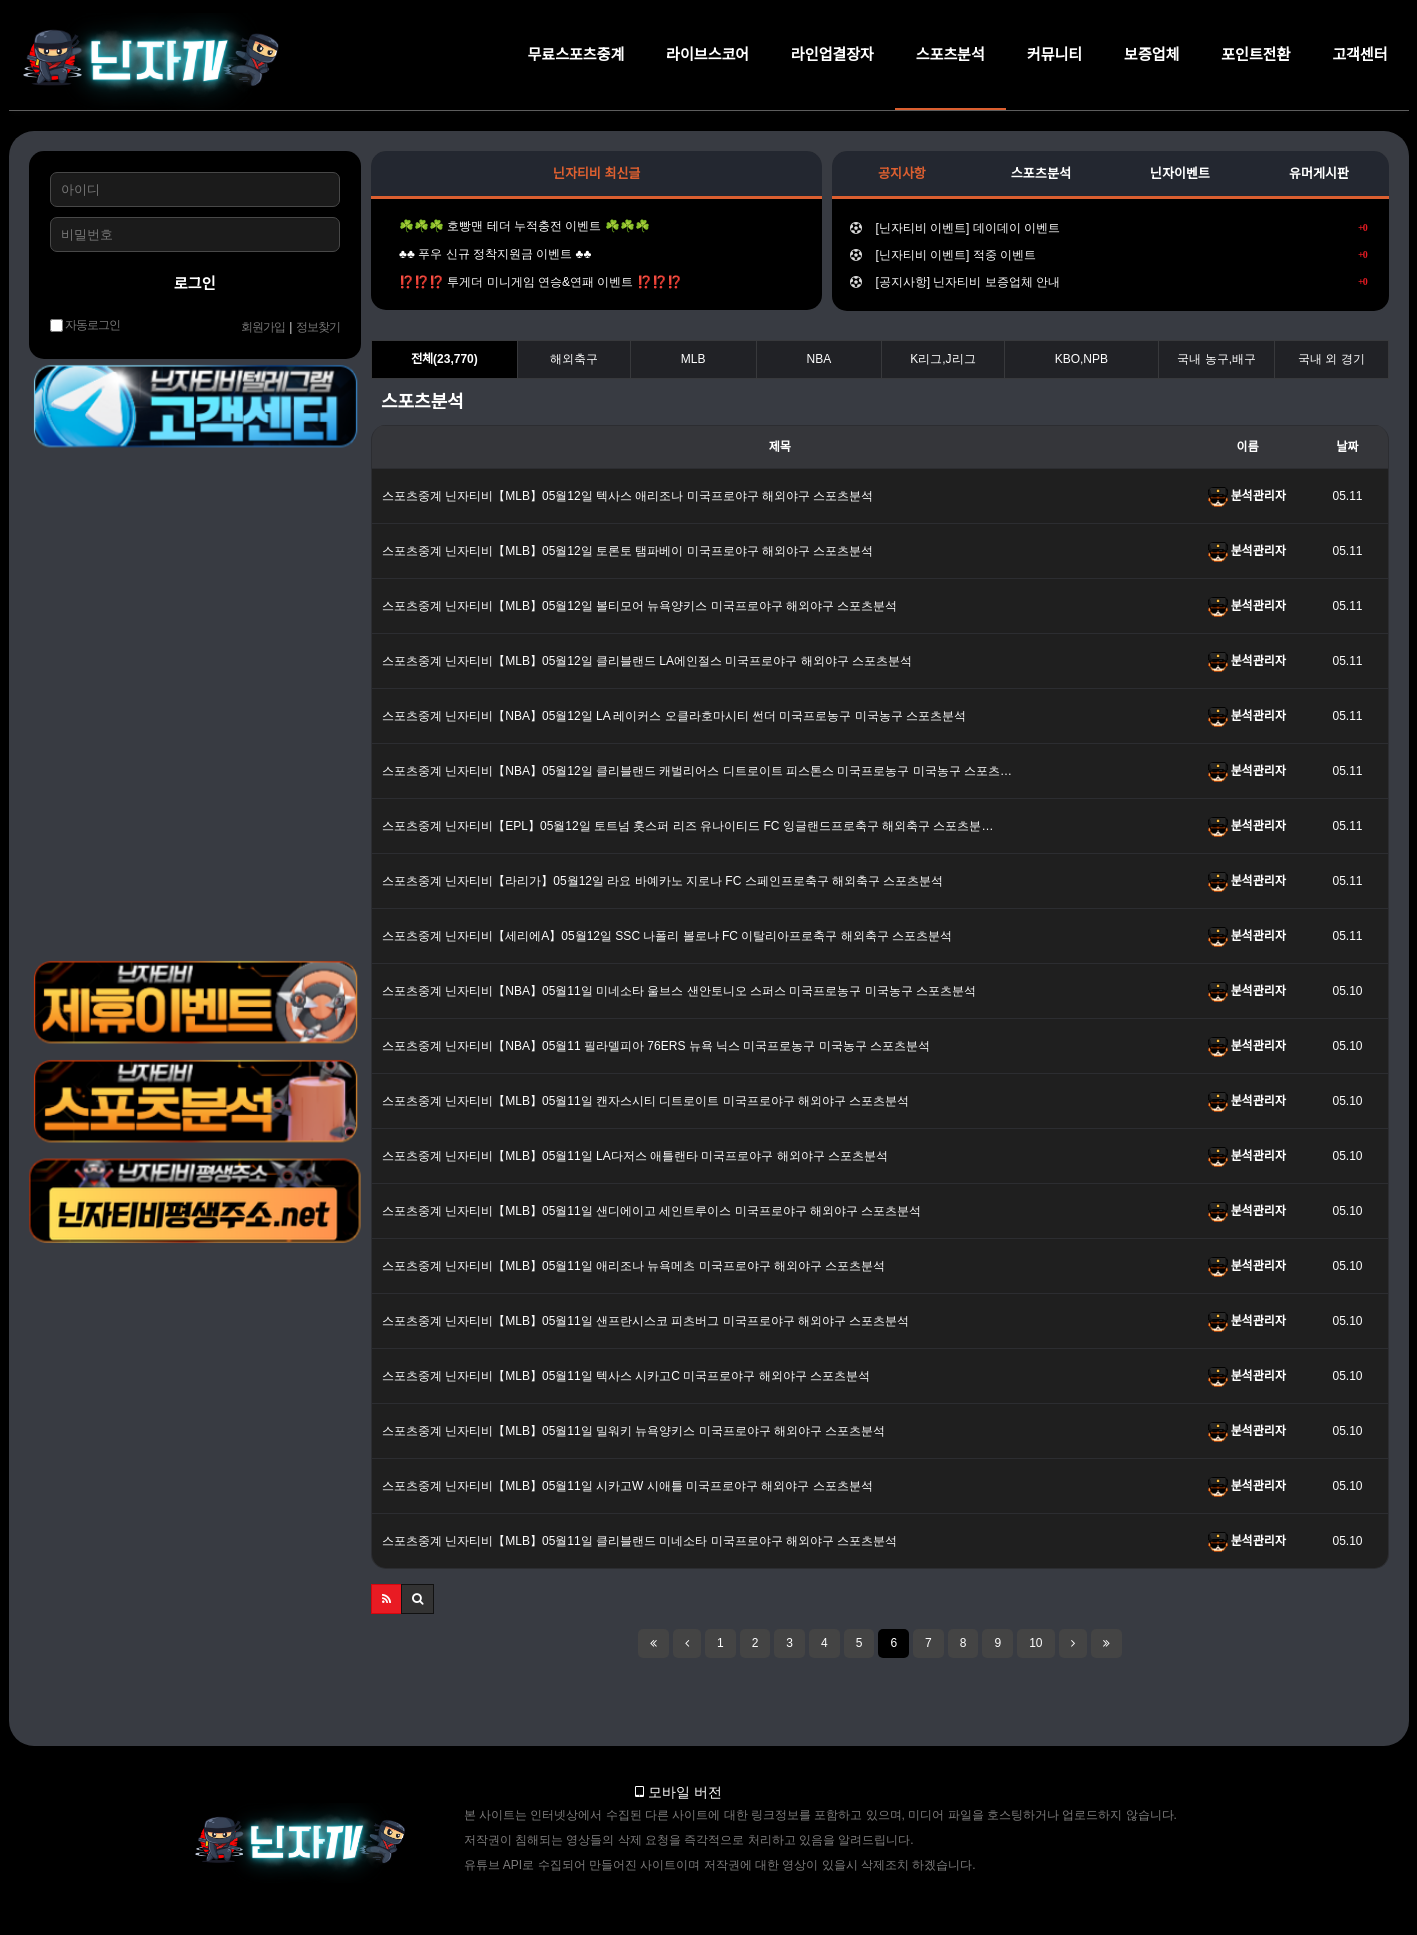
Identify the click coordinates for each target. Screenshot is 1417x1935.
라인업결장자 (832, 54)
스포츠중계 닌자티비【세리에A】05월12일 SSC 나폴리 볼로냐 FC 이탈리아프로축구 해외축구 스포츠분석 (667, 936)
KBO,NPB (1081, 359)
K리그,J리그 (942, 359)
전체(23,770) (444, 359)
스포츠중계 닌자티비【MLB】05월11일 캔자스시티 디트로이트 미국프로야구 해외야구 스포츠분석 (645, 1101)
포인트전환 (1255, 54)
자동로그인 (85, 325)
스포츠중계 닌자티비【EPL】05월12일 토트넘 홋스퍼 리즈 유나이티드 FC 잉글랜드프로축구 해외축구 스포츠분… (687, 826)
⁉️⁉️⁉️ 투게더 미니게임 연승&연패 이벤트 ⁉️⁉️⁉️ (535, 282)
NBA (819, 359)
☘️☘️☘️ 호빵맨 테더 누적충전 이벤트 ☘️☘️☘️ (519, 226)
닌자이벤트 (1180, 173)
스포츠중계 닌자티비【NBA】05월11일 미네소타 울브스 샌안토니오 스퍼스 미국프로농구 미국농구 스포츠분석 (679, 991)
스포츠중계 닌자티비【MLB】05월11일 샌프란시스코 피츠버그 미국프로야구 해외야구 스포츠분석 (645, 1321)
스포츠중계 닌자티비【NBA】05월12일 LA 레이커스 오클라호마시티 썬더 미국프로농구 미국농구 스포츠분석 (674, 716)
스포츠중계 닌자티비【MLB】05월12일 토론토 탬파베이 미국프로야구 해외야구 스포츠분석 (627, 551)
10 (1035, 1643)
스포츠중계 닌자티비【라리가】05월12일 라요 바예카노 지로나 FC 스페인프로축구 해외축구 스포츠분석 (662, 881)
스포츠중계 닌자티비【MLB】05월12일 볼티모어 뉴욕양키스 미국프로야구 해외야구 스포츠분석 (639, 606)
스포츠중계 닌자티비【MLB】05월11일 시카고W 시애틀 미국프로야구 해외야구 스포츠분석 (627, 1486)
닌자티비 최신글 (596, 173)
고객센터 (1359, 54)
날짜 (1347, 447)
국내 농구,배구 (1216, 359)
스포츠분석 (950, 54)
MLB (693, 359)
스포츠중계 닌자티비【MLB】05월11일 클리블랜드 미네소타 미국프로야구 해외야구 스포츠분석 (639, 1541)
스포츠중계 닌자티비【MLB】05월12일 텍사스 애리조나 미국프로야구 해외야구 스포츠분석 (627, 496)
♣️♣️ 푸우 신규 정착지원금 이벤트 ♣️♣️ (490, 254)
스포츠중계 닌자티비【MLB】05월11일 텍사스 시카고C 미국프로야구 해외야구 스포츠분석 (626, 1376)
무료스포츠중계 (576, 54)
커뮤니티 (1054, 54)
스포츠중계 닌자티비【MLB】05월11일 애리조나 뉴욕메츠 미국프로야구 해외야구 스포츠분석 (633, 1266)
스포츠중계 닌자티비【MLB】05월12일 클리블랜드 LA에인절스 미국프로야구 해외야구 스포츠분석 (647, 661)
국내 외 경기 (1331, 359)
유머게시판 (1319, 173)
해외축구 (574, 359)
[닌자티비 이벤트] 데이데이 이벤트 (1108, 228)
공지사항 (902, 173)
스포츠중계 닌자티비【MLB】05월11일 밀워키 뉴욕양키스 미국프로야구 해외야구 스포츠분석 (633, 1431)
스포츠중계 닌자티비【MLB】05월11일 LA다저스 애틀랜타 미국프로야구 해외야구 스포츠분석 (635, 1156)
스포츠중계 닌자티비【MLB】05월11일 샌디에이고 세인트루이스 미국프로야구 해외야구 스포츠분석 (651, 1211)
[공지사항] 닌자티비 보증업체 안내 (1108, 282)
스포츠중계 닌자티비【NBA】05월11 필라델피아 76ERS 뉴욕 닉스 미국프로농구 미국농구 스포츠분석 (656, 1046)
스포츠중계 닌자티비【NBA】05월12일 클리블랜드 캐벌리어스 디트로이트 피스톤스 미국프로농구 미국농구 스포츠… (697, 771)
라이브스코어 (707, 54)
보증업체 (1151, 54)
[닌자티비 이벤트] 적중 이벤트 (1108, 255)
